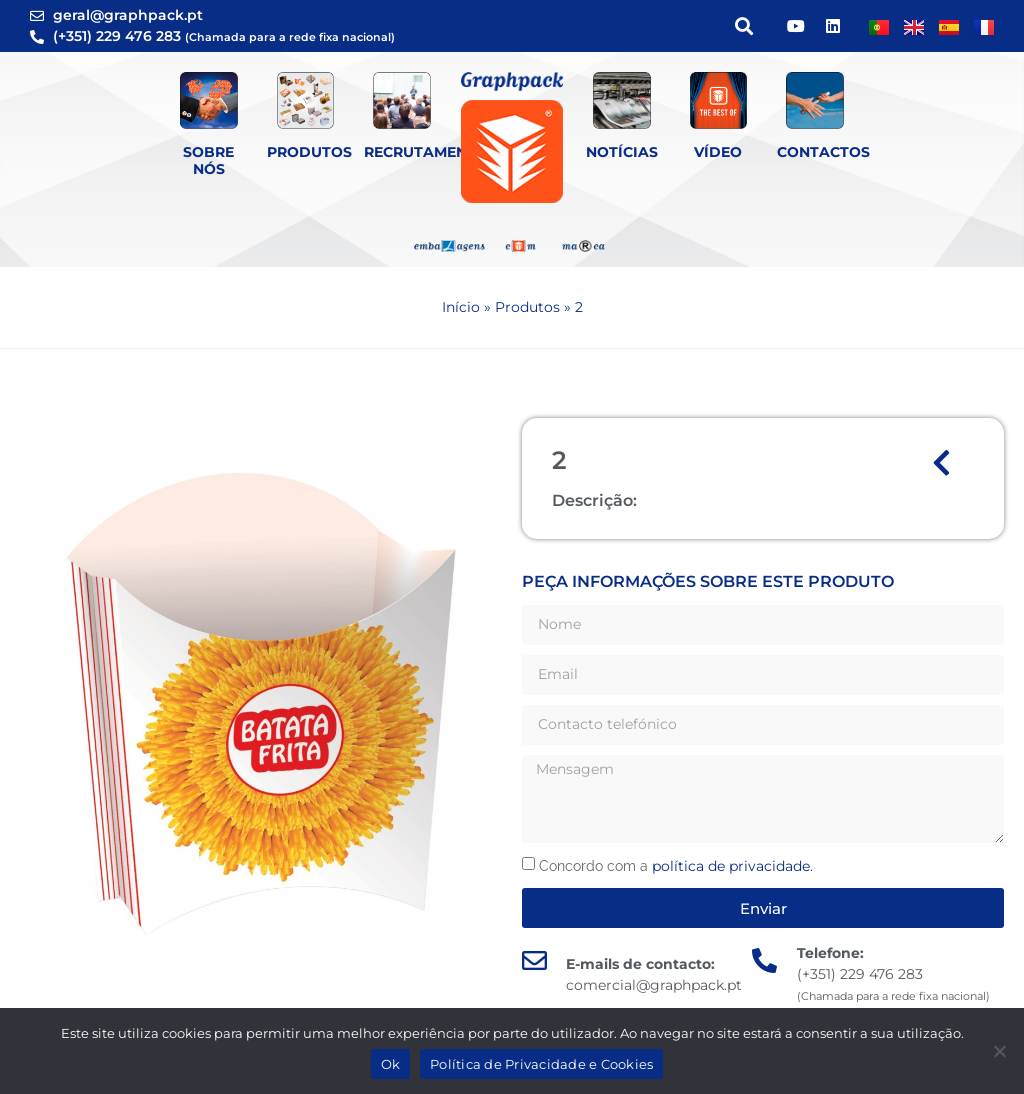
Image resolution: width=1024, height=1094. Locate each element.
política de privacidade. (732, 866)
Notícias (622, 152)
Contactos (823, 152)
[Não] (999, 1051)
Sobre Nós (208, 160)
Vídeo (718, 152)
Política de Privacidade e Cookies (541, 1064)
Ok (391, 1064)
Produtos (309, 152)
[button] (743, 26)
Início (461, 307)
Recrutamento (426, 152)
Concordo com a (676, 866)
